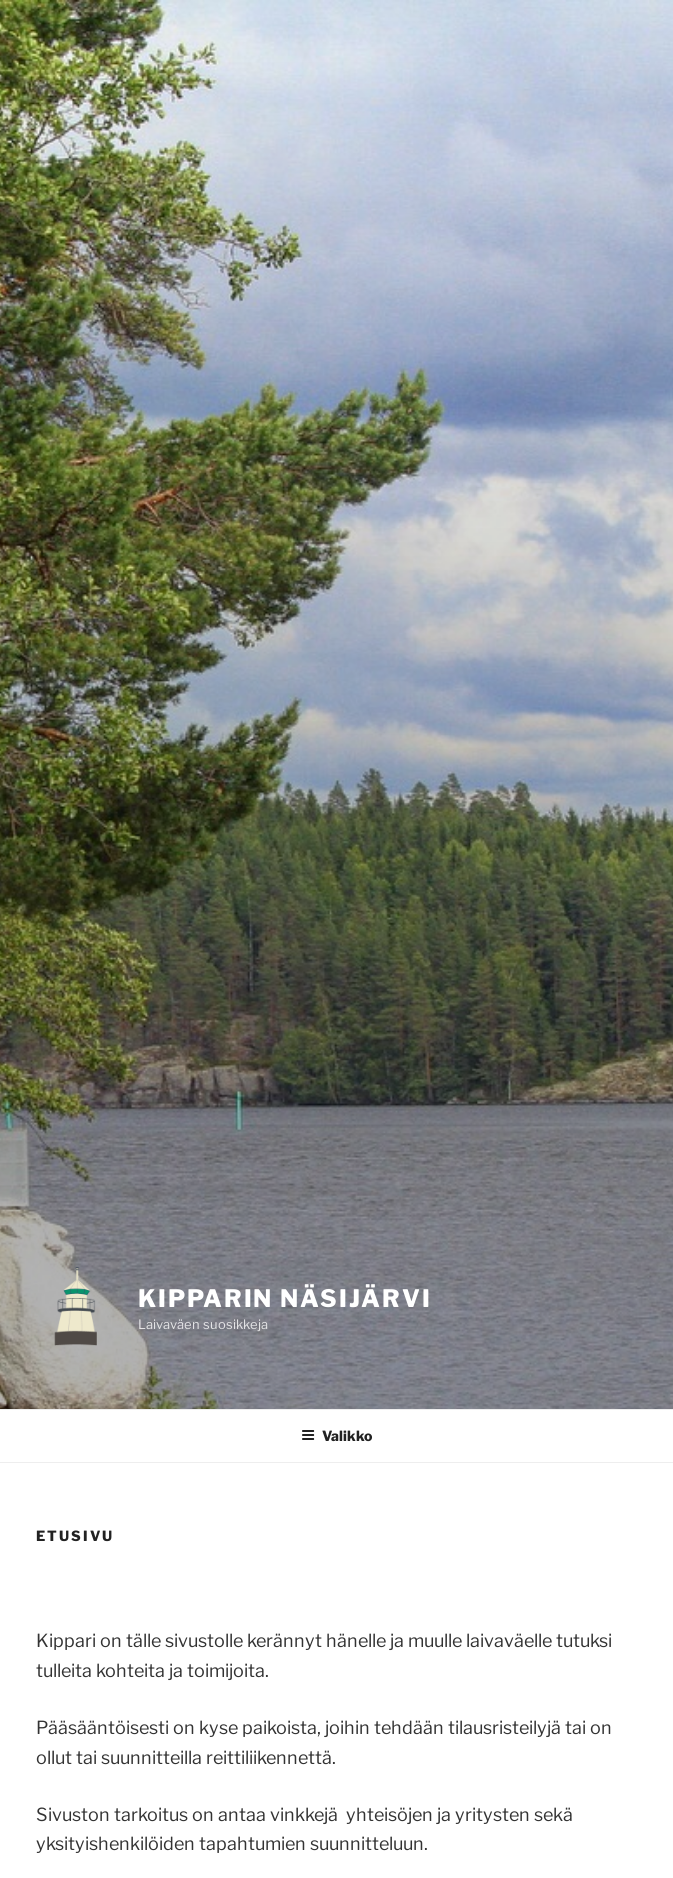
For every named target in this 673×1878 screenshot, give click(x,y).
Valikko (336, 1435)
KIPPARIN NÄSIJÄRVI (285, 1298)
